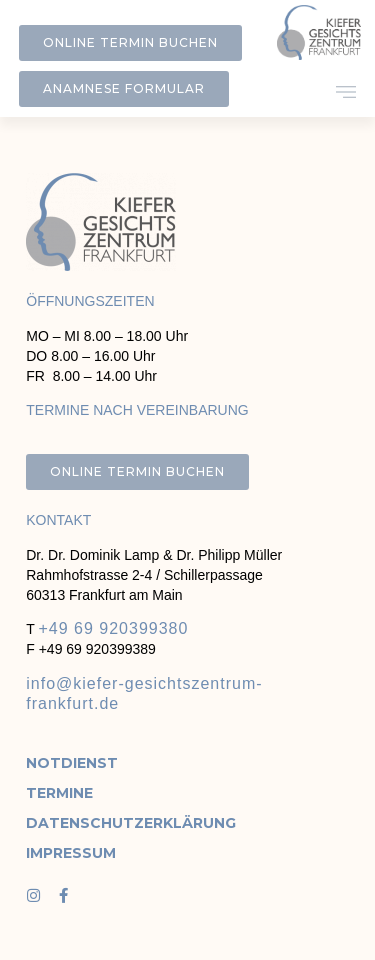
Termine (59, 793)
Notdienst (72, 763)
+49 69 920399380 (113, 628)
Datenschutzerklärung (90, 823)
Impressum (71, 853)
